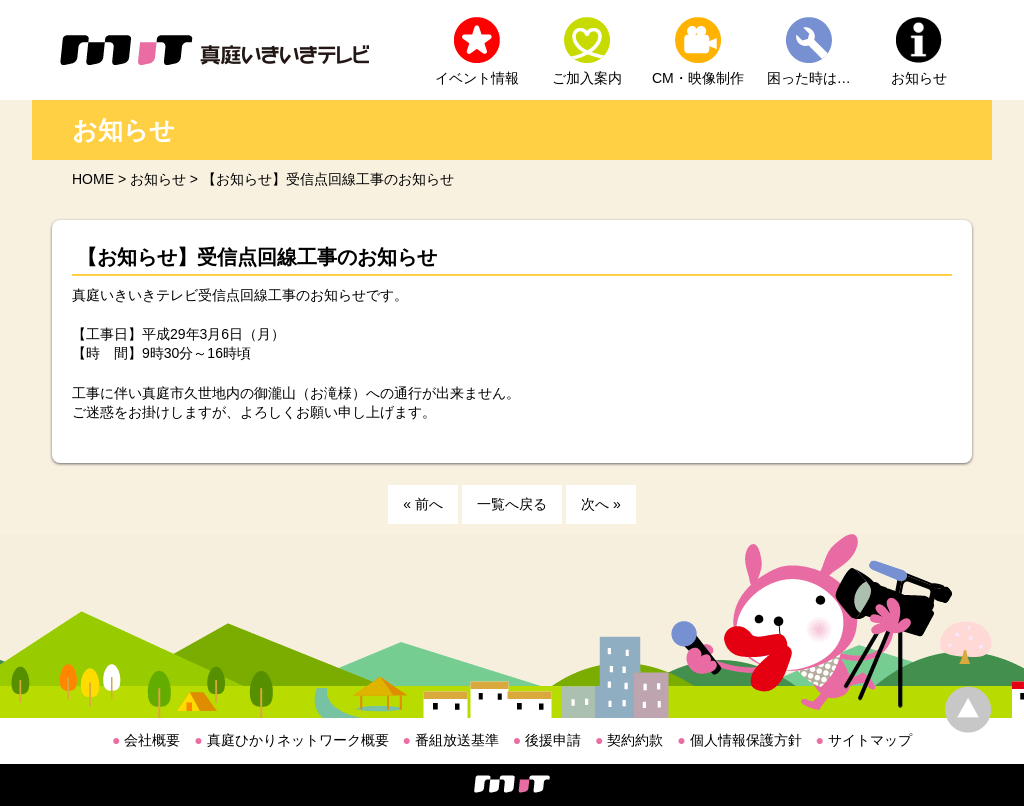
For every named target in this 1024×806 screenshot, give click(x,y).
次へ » (601, 504)
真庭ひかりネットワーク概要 (291, 740)
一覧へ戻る (512, 504)
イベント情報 (477, 78)
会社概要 (146, 740)
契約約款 (629, 740)
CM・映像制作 (698, 78)
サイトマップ (864, 740)
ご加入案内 (587, 78)
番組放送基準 (451, 740)
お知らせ (919, 78)
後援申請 (547, 740)
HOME (93, 179)
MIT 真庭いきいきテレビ (214, 50)
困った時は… (809, 78)
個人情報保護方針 (739, 740)
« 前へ (423, 504)
